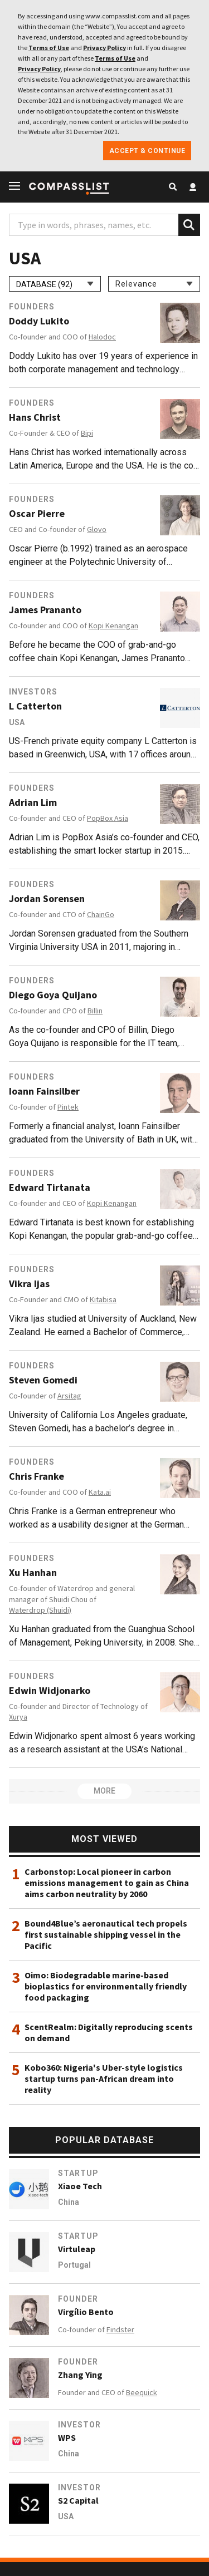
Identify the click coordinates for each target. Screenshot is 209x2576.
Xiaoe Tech (80, 2185)
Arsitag (69, 1396)
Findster (120, 2329)
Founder (78, 2299)
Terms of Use (48, 47)
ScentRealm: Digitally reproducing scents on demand (109, 2032)
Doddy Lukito (39, 321)
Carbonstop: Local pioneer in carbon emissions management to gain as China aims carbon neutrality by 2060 (107, 1882)
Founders (32, 307)
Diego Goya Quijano (53, 995)
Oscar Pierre (37, 514)
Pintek (68, 1107)
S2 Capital (78, 2500)
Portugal (74, 2265)
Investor (79, 2425)
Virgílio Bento (86, 2311)
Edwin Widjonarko (49, 1691)
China (68, 2202)
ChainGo (100, 914)
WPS (67, 2437)
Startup (78, 2173)
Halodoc (102, 337)
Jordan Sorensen (47, 899)
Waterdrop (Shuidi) (40, 1610)
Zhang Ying (80, 2374)
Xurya (18, 1717)
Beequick (141, 2392)
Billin (95, 1011)
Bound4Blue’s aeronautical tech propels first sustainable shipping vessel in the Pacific (106, 1934)
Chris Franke (36, 1476)
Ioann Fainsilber (44, 1091)
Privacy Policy (104, 47)
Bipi (87, 433)
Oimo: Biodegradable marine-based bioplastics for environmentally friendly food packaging (106, 1986)
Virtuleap (76, 2248)
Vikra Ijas (29, 1284)
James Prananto (45, 610)
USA (17, 722)
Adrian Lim (33, 802)
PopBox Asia (107, 818)
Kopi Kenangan (113, 625)
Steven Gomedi (43, 1380)
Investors (33, 692)
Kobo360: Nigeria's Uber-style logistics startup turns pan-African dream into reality (104, 2078)
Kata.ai (100, 1492)
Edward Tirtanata (49, 1187)
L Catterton (35, 706)
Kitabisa (103, 1299)
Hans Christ (35, 417)
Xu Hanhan (33, 1573)
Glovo (96, 529)
